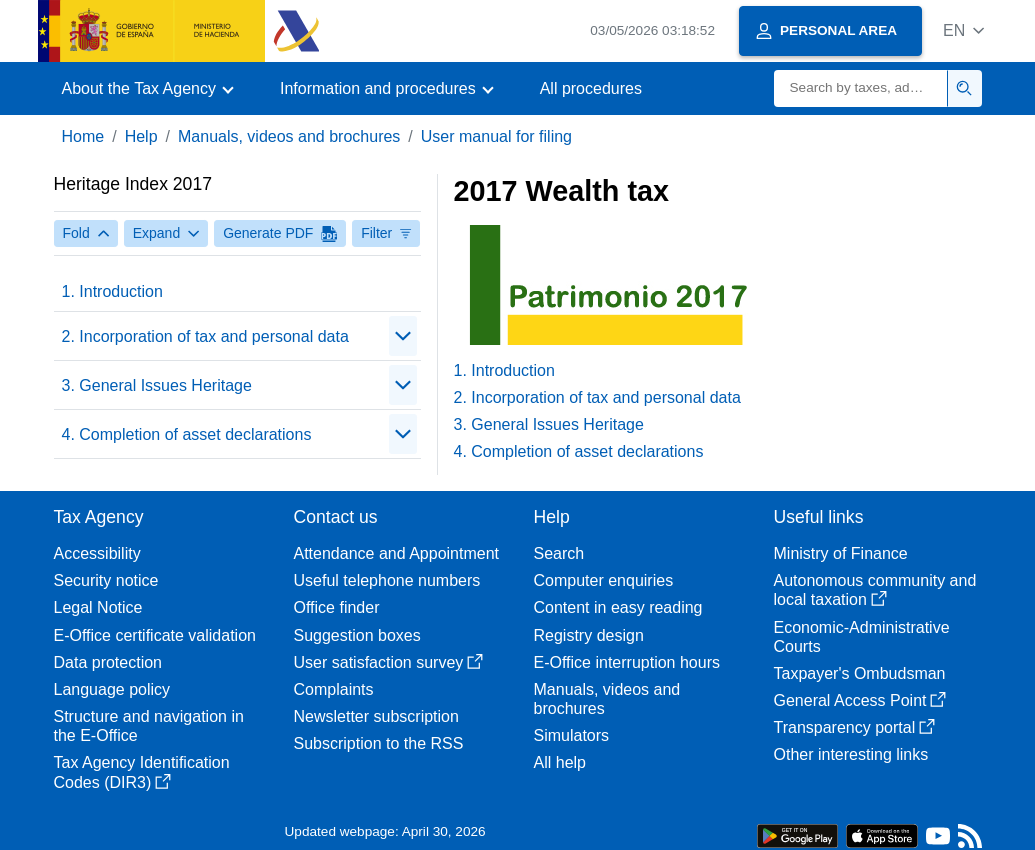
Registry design (589, 635)
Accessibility (97, 553)
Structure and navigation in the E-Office (149, 726)
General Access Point (860, 700)
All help (560, 762)
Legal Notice (98, 607)
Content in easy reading (618, 607)
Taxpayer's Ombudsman (860, 673)
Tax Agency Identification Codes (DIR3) (142, 772)
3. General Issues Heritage (157, 385)
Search (559, 553)
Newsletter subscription (376, 716)
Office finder (337, 607)
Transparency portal (855, 727)
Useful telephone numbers (387, 580)
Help (141, 136)
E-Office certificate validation (155, 635)
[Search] (861, 88)
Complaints (334, 689)
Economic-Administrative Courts (862, 637)
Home (83, 136)
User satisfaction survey (389, 662)
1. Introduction (112, 291)
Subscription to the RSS (379, 743)
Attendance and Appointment (397, 553)
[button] (963, 30)
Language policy (112, 689)
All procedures (591, 88)
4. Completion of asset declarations (187, 434)
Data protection (108, 662)
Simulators (572, 735)
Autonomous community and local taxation (875, 590)
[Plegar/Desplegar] (403, 336)
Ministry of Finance (841, 553)
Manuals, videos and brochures (289, 136)
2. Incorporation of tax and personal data (205, 336)
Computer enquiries (604, 580)
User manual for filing (496, 136)
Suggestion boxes (357, 635)
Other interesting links (851, 754)
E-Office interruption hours (627, 662)
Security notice (106, 580)
